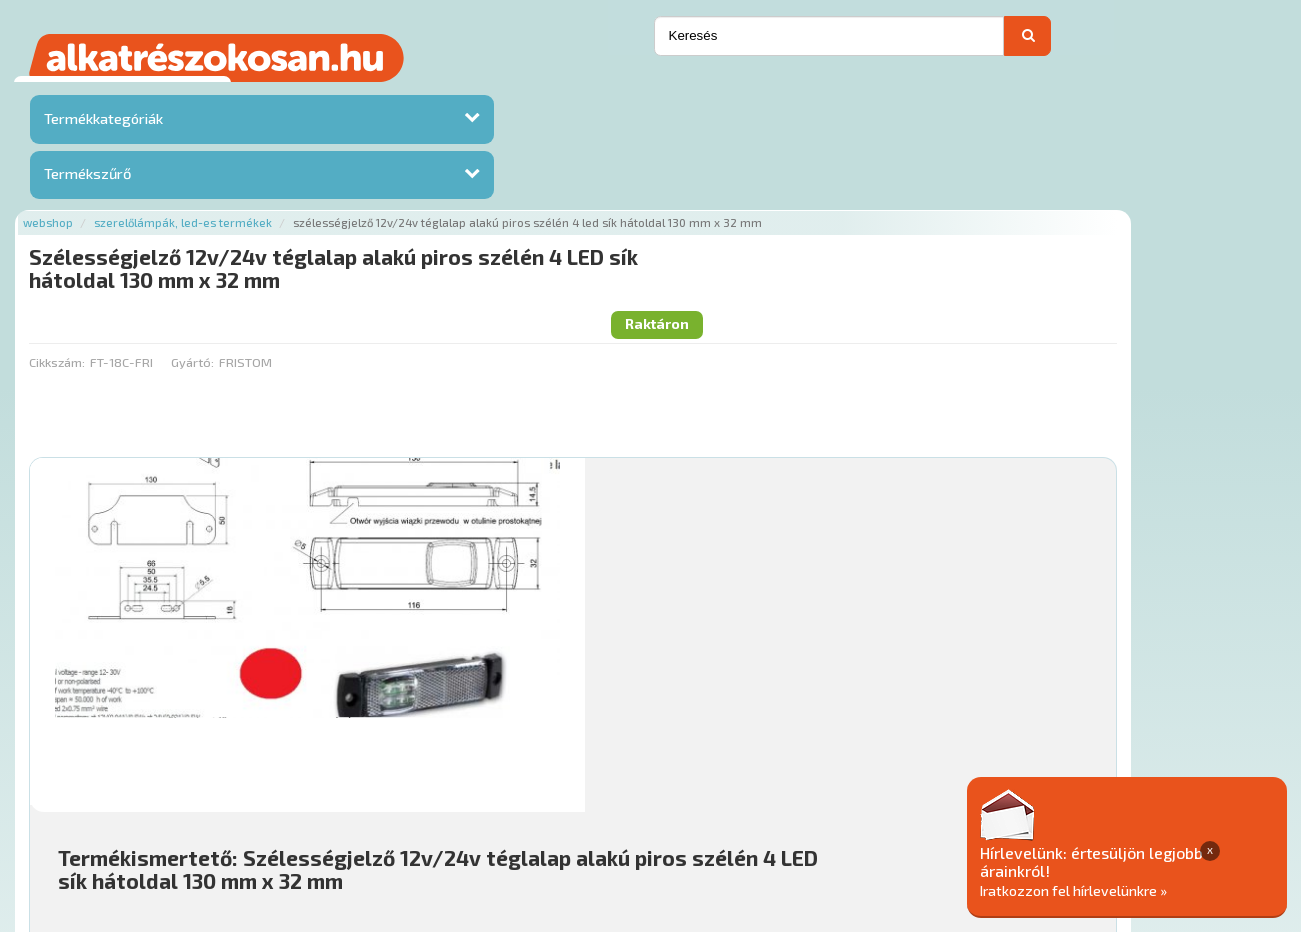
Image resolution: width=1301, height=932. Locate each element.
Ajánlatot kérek (1054, 43)
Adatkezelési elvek (983, 810)
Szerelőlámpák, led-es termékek (395, 92)
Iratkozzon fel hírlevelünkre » (1147, 888)
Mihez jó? (653, 635)
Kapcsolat (1148, 43)
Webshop (260, 92)
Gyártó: (403, 191)
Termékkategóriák (101, 123)
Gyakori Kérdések (623, 810)
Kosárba (1157, 691)
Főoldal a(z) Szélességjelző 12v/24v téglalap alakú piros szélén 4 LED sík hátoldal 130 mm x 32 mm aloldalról (588, 747)
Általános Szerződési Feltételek (800, 810)
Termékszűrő (85, 178)
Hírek (403, 810)
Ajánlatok (277, 810)
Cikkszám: (269, 191)
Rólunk (347, 810)
